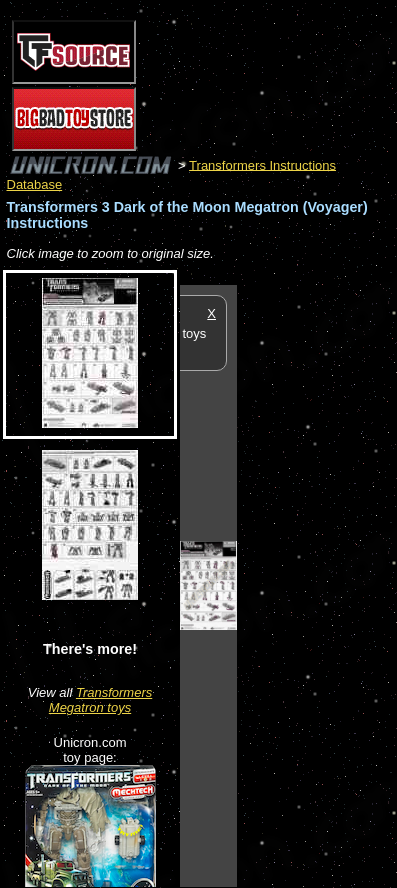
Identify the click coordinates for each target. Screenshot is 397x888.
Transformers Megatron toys (100, 700)
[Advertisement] (317, 585)
